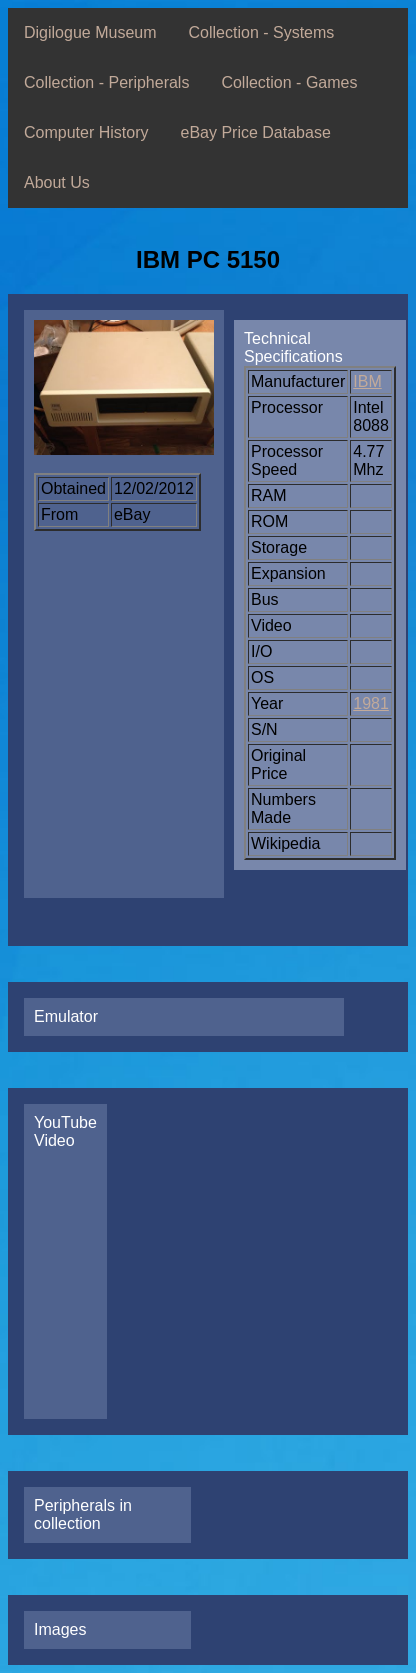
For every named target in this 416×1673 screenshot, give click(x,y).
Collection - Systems (262, 32)
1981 (371, 703)
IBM (367, 381)
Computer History (86, 132)
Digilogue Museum (90, 32)
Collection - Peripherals (106, 82)
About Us (57, 182)
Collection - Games (289, 82)
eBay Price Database (255, 132)
